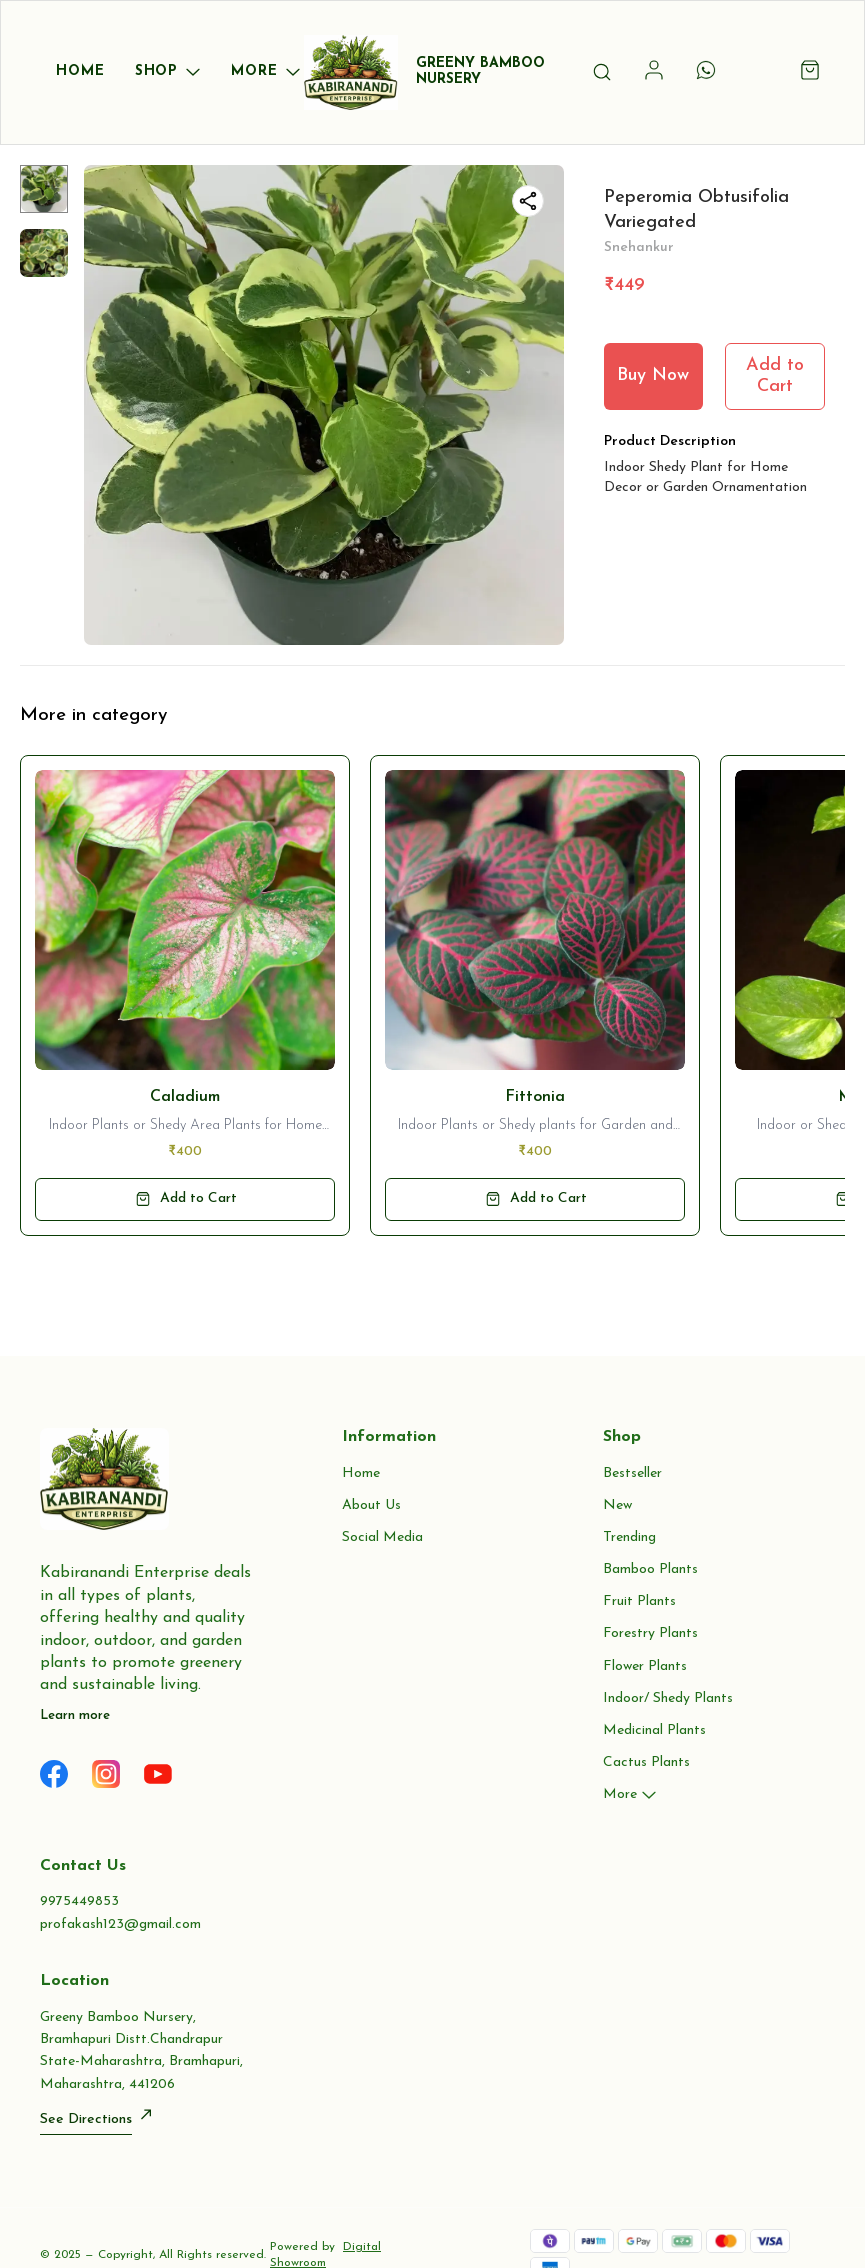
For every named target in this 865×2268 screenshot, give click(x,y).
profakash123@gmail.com (120, 1924)
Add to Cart (775, 376)
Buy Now (653, 375)
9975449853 (79, 1901)
